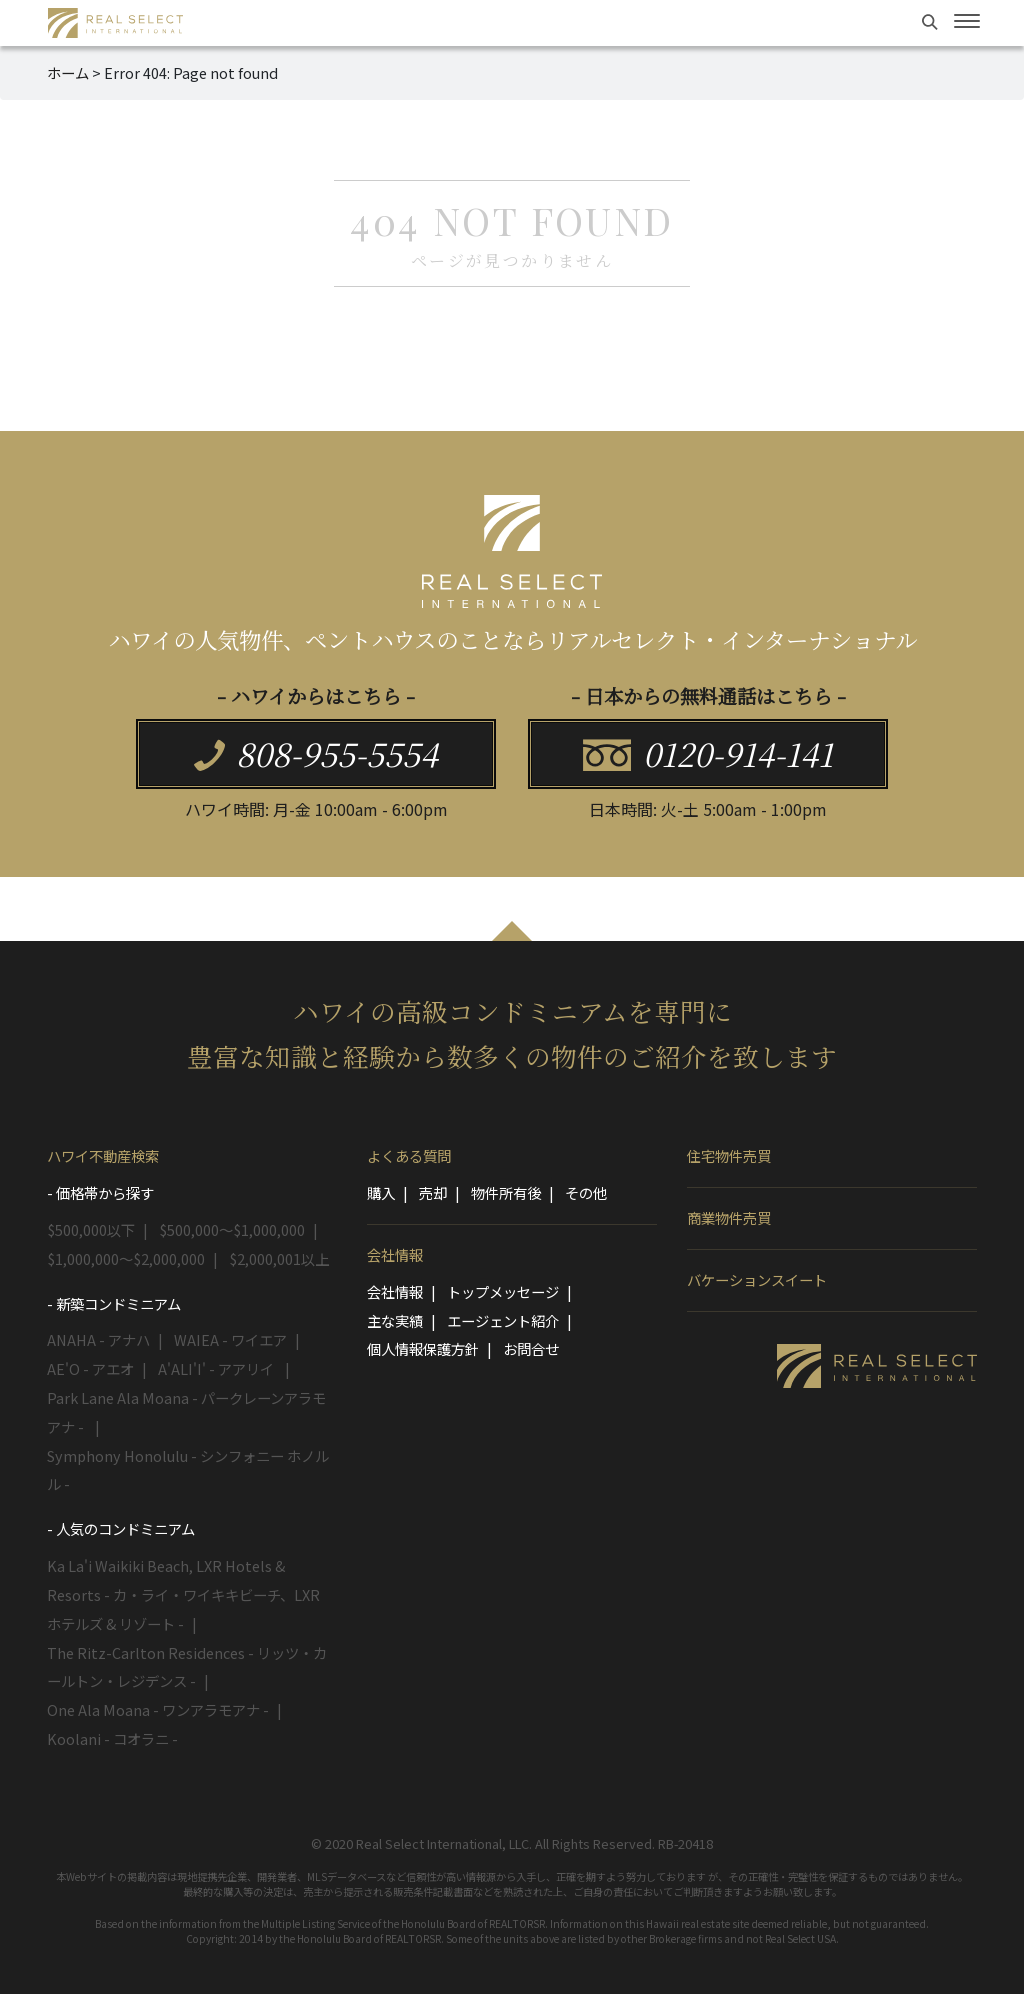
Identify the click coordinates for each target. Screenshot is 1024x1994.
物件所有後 (506, 1192)
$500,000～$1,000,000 (232, 1229)
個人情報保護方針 (423, 1348)
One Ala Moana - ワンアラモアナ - (158, 1709)
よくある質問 (409, 1155)
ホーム (68, 72)
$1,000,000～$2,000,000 (126, 1258)
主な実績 (395, 1320)
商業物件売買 (729, 1217)
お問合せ (531, 1348)
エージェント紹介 (503, 1320)
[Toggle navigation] (967, 21)
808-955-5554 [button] (316, 753)
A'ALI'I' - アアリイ (217, 1368)
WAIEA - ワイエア (230, 1339)
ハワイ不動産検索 (103, 1155)
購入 (381, 1192)
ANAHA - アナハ (98, 1339)
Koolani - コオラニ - (112, 1738)
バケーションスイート (757, 1279)
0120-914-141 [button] (708, 753)
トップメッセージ (503, 1291)
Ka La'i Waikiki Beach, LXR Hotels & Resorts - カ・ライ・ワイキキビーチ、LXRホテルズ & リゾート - (183, 1594)
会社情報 (395, 1254)
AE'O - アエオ (90, 1368)
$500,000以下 (91, 1229)
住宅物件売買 (729, 1155)
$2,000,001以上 (279, 1258)
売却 (433, 1192)
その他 (586, 1192)
